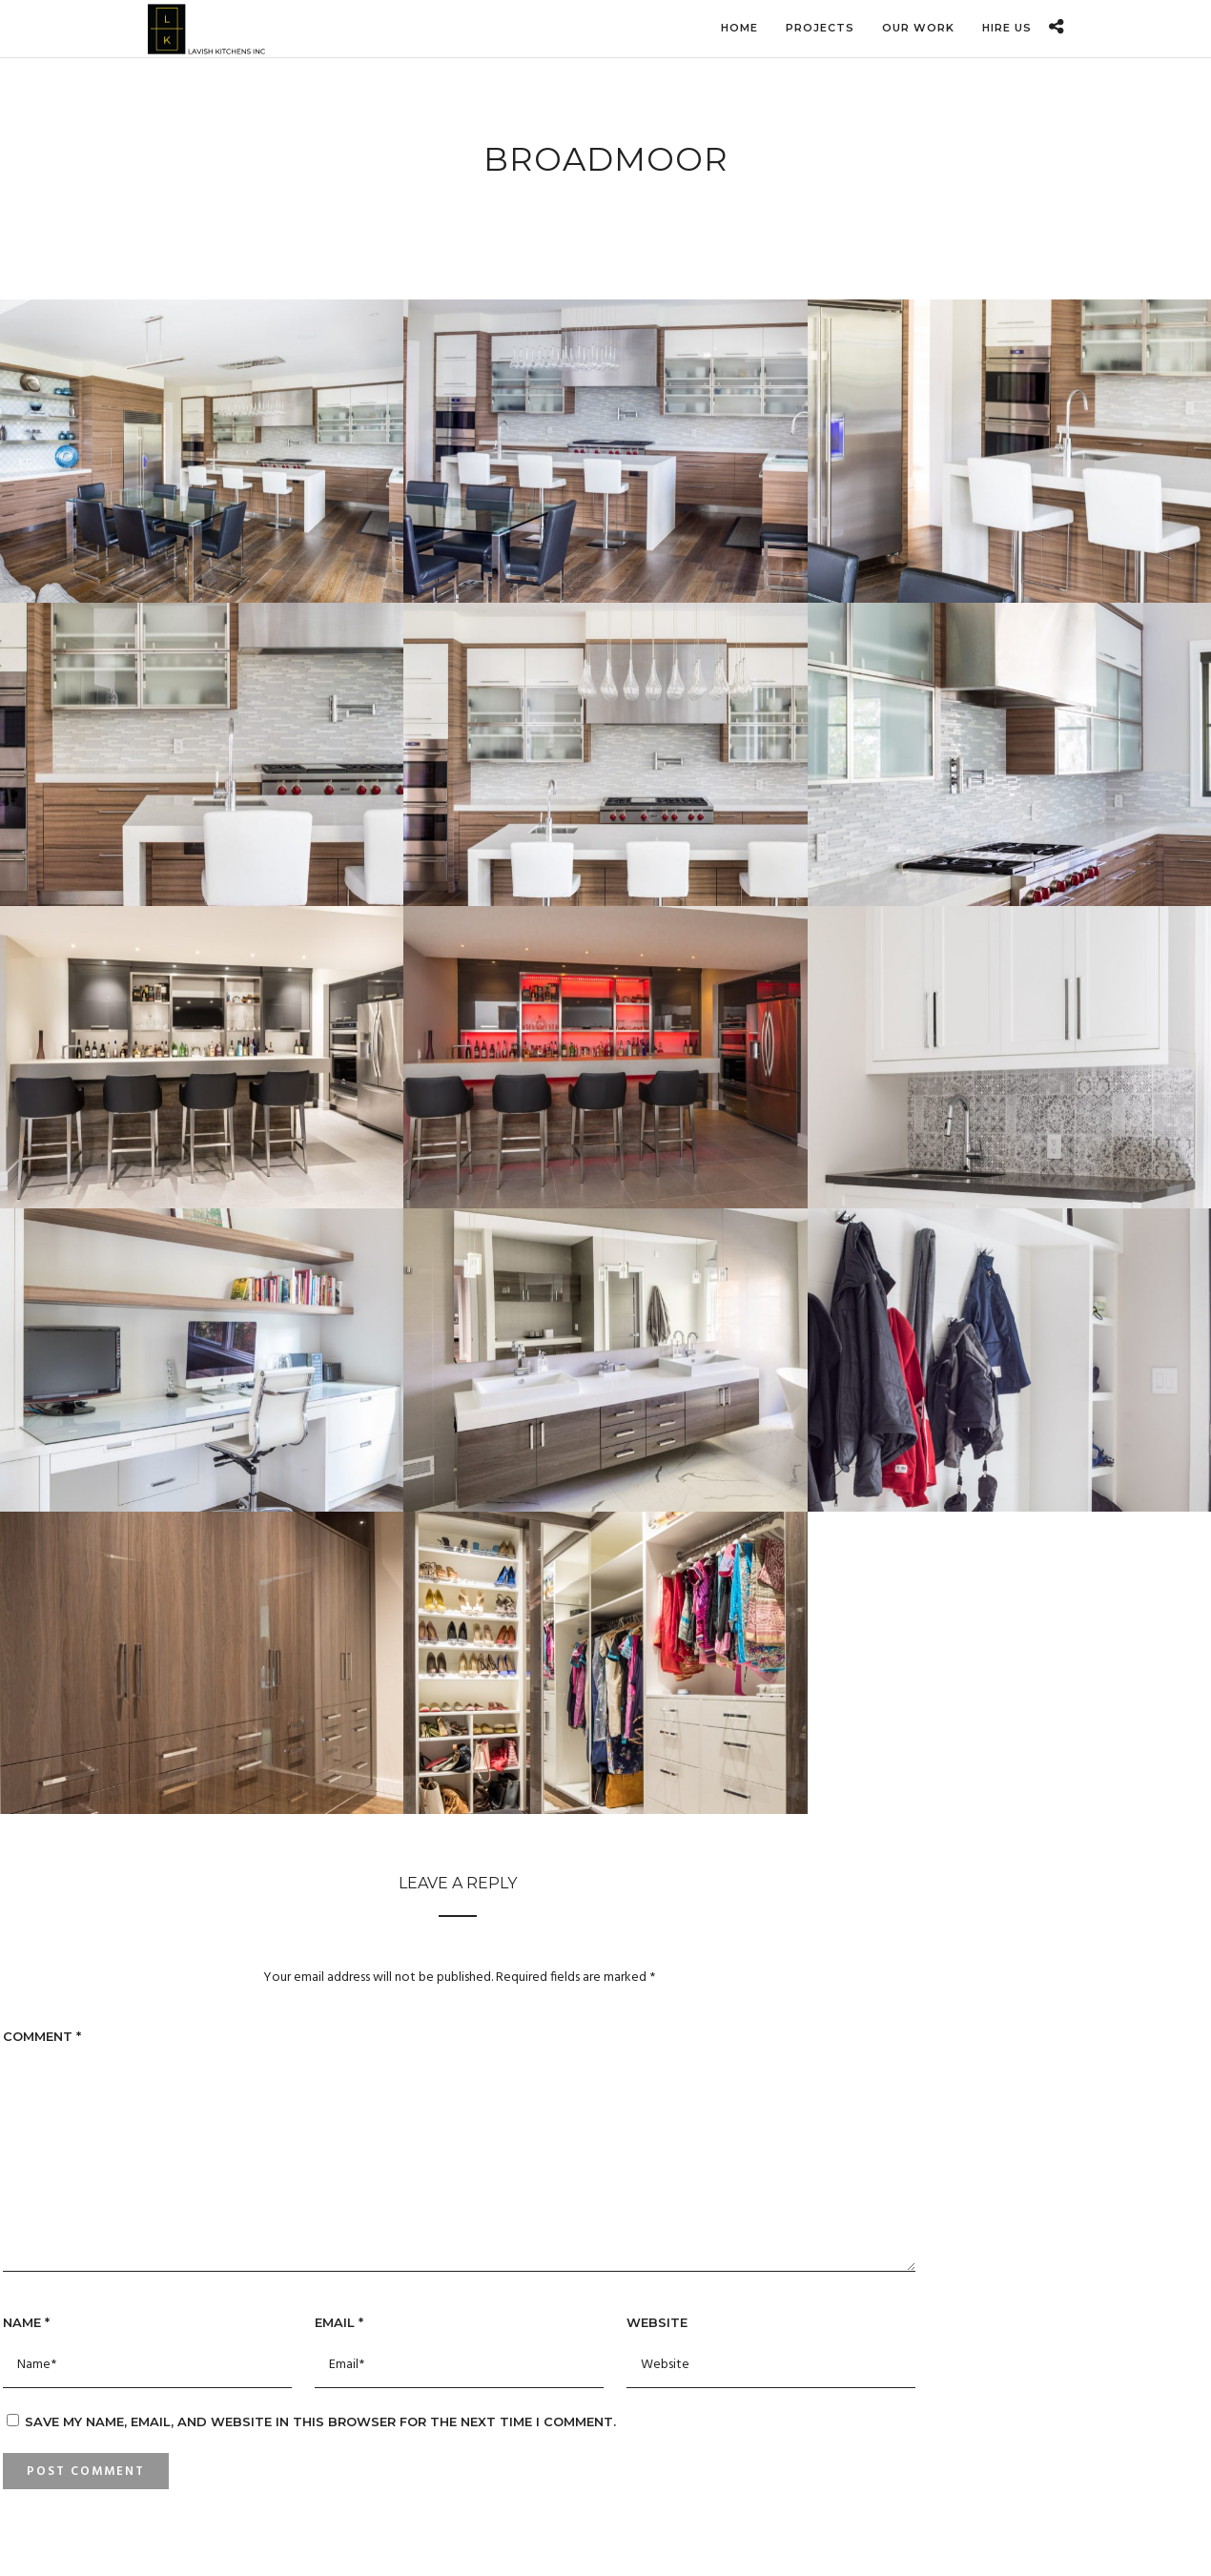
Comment (42, 2036)
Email (339, 2322)
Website (657, 2322)
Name (26, 2322)
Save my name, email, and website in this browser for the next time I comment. (320, 2421)
